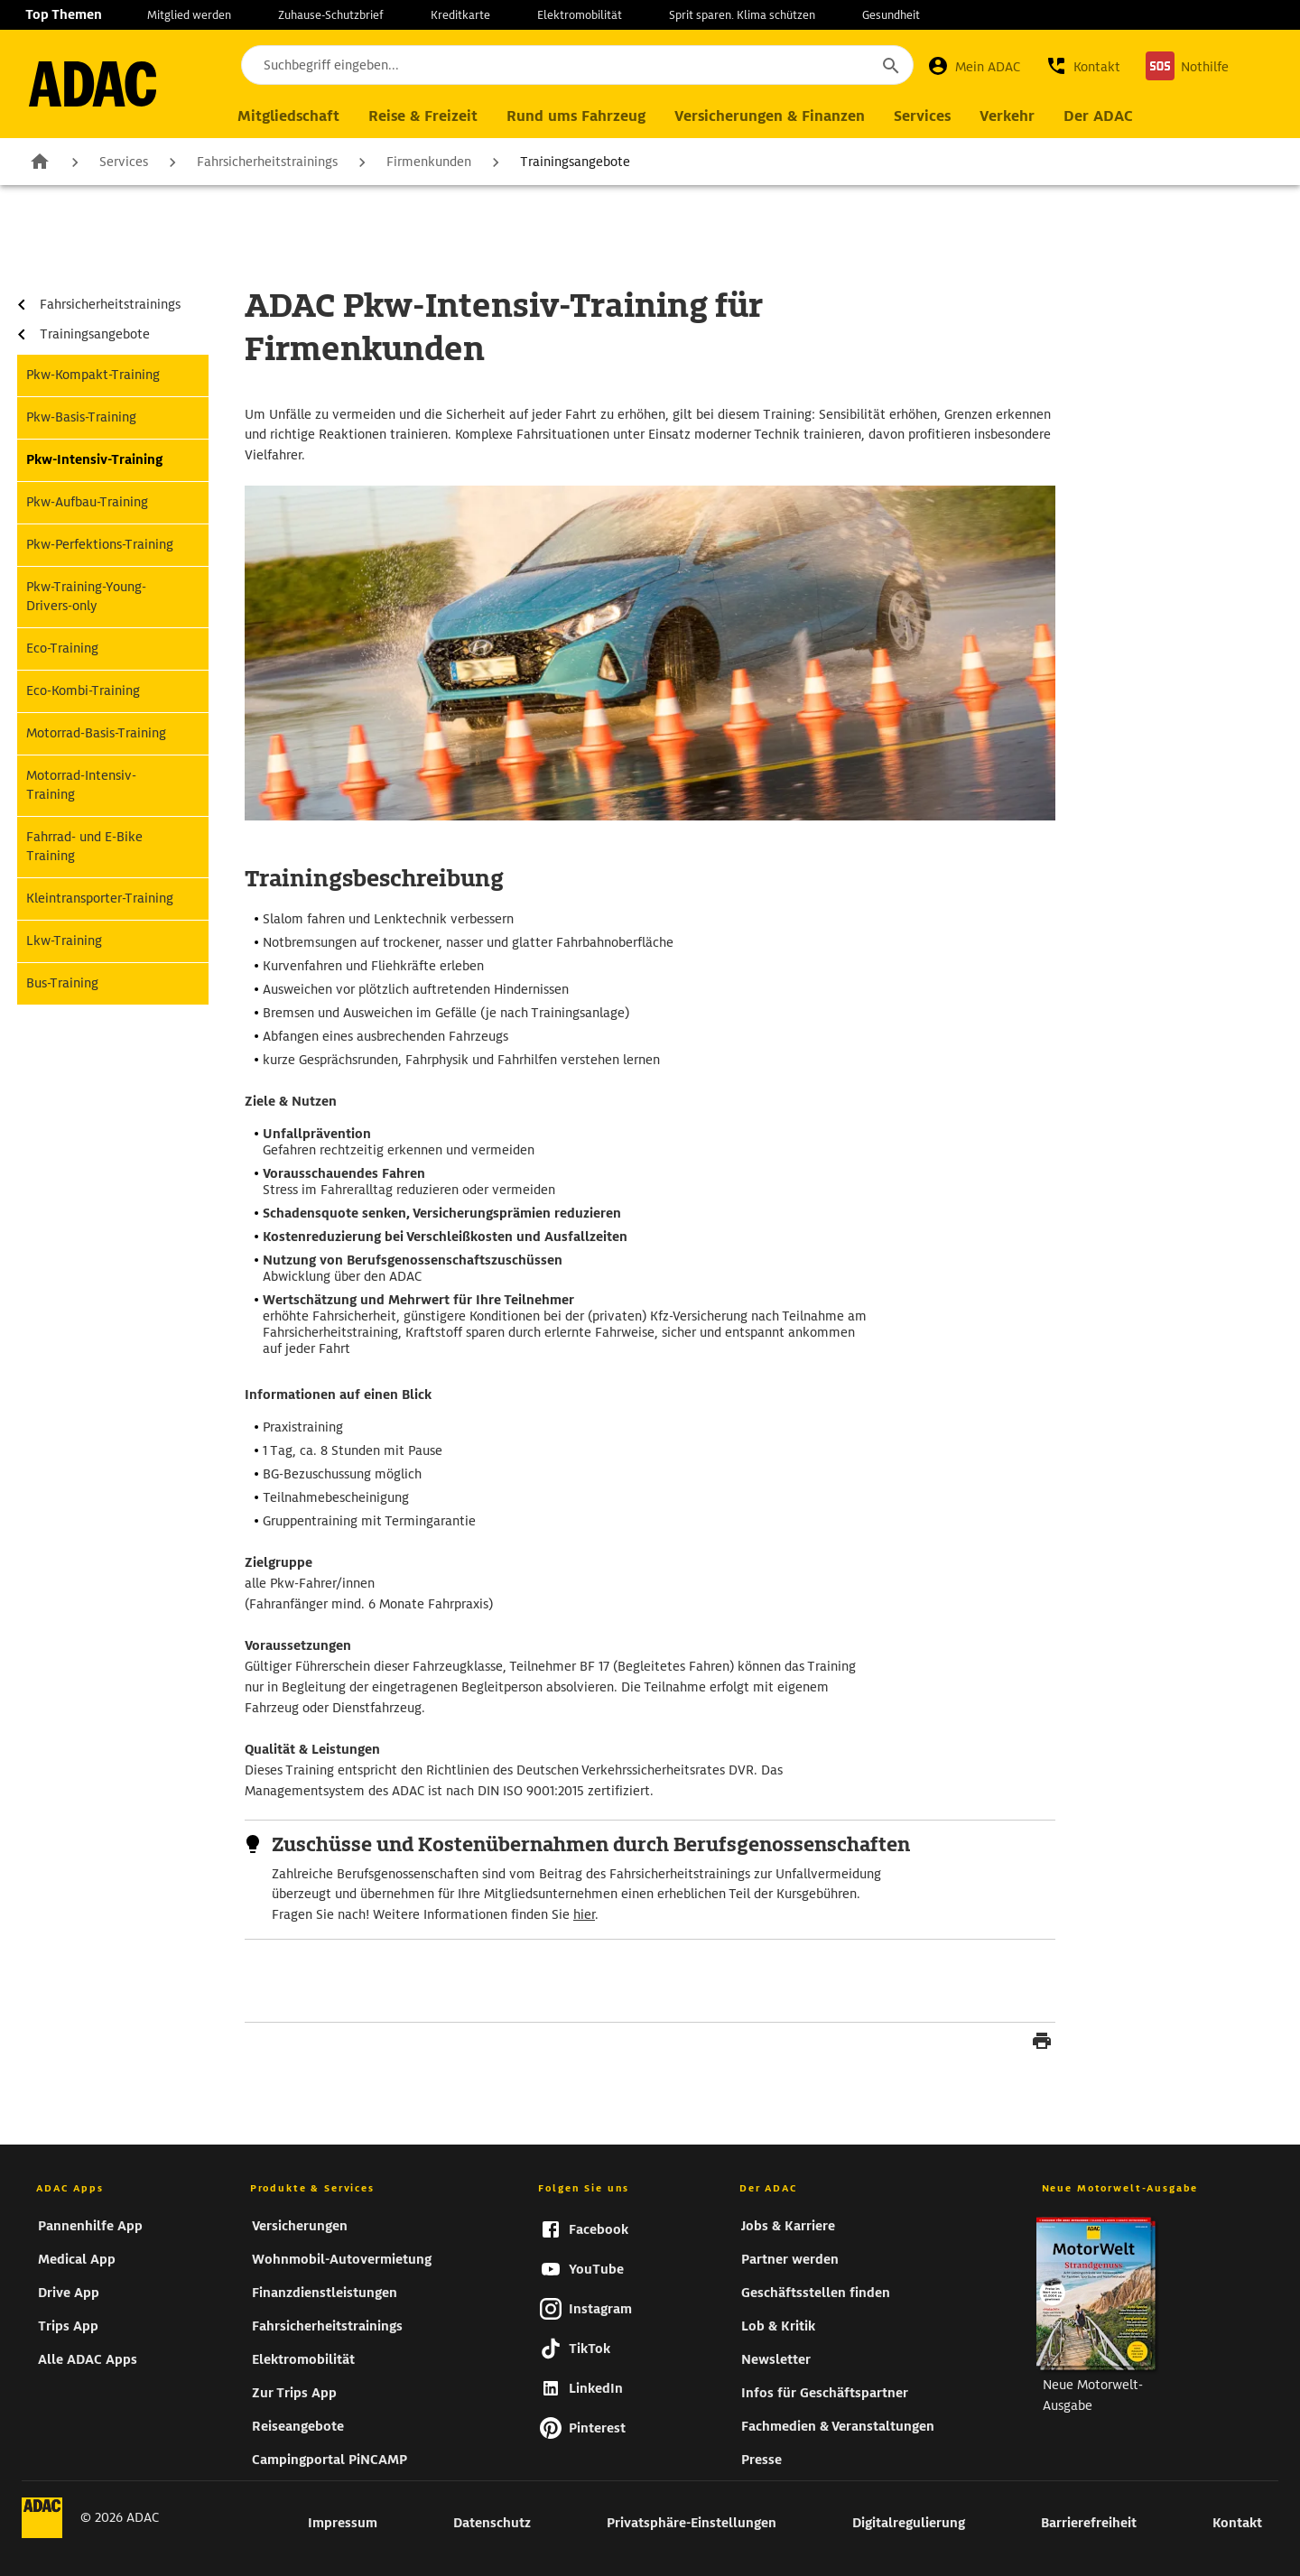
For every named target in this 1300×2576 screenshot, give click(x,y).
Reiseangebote (298, 2426)
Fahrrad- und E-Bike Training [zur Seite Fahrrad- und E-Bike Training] (84, 846)
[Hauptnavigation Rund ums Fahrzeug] (576, 116)
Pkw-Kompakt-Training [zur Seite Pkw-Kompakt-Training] (93, 374)
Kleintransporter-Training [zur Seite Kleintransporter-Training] (99, 898)
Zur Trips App (294, 2393)
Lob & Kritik (778, 2326)
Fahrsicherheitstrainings (327, 2326)
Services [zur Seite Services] (123, 161)
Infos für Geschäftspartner (824, 2393)
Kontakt (1237, 2523)
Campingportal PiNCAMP (329, 2459)
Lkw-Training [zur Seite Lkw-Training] (64, 940)
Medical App (77, 2259)
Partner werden (790, 2259)
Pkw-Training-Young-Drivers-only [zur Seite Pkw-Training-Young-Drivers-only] (86, 596)
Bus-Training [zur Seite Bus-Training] (62, 983)
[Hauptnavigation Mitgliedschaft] (288, 116)
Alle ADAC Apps (87, 2359)
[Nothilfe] (1187, 65)
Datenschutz (492, 2523)
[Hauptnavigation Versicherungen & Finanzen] (770, 116)
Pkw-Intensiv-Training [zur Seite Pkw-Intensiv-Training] (94, 459)
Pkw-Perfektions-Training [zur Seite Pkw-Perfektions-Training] (99, 544)
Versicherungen (300, 2226)
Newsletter (776, 2359)
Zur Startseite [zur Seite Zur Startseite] (40, 160)
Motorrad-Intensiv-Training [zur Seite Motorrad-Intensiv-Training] (81, 784)
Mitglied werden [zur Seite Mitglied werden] (189, 15)
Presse (761, 2459)
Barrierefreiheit (1089, 2523)
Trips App (68, 2326)
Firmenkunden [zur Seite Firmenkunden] (428, 161)
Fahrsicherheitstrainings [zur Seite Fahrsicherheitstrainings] (267, 161)
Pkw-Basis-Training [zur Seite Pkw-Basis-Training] (81, 417)
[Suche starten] (890, 65)
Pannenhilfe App (90, 2226)
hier (584, 1914)
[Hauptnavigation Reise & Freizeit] (423, 116)
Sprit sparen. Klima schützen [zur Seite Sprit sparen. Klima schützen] (742, 15)
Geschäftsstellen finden (815, 2292)
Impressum (342, 2523)
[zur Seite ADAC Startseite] (92, 84)
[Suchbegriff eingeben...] (577, 65)
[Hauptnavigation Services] (922, 116)
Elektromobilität (303, 2359)
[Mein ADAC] (974, 65)
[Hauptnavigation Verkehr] (1007, 116)
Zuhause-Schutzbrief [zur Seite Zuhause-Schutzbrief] (331, 15)
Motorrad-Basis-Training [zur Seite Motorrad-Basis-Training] (96, 733)
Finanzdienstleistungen (324, 2292)
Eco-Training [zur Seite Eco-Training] (62, 648)
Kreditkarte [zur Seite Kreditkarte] (460, 15)
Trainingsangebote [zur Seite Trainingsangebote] (575, 161)
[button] (1083, 65)
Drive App (68, 2292)
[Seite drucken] (1042, 2043)
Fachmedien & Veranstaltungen (837, 2426)
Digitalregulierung (908, 2523)
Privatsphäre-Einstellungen (691, 2523)
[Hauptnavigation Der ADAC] (1098, 116)
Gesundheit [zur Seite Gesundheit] (891, 15)
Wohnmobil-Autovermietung (342, 2259)
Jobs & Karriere (788, 2226)
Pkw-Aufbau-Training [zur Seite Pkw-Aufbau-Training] (87, 502)
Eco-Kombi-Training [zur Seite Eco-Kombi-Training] (83, 690)
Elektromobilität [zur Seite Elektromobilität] (579, 15)
